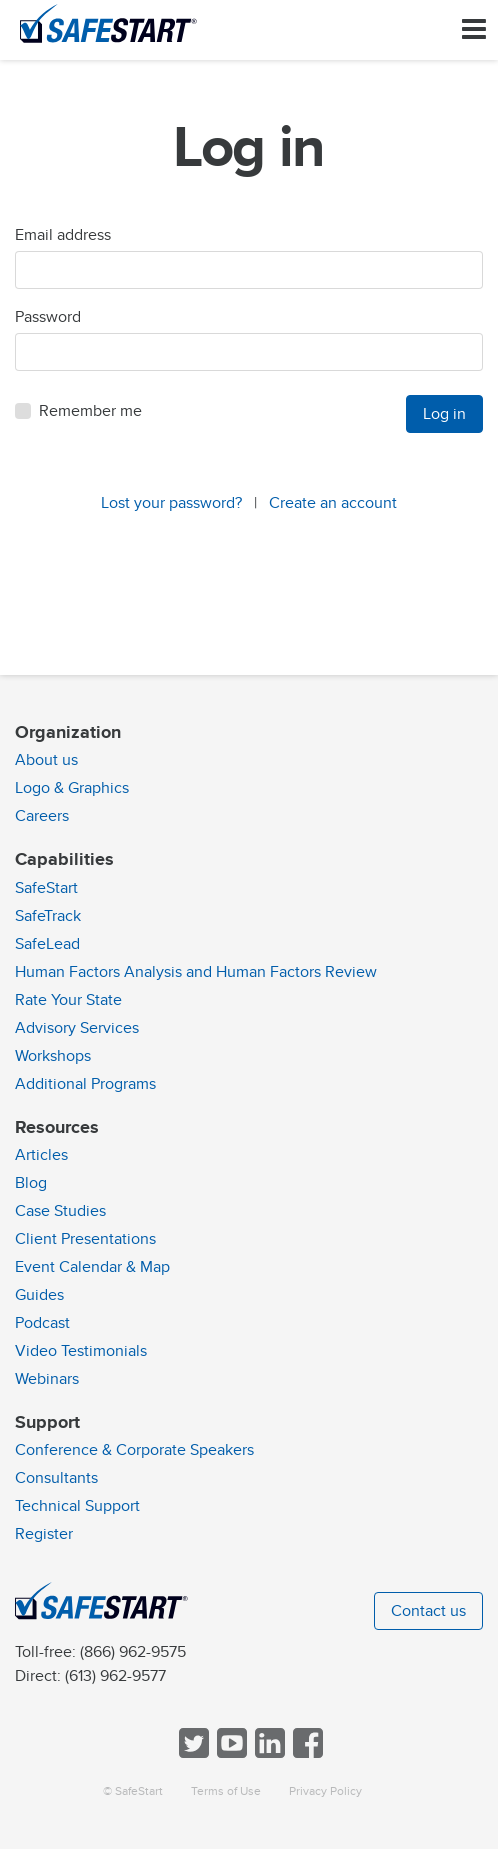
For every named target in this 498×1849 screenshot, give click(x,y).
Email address (63, 235)
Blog (31, 1183)
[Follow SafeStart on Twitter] (192, 1753)
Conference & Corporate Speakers (134, 1450)
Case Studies (60, 1211)
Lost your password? (171, 503)
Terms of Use (226, 1791)
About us (46, 760)
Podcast (42, 1323)
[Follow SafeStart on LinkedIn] (268, 1753)
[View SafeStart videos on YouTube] (230, 1753)
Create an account (333, 503)
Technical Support (77, 1506)
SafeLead (47, 944)
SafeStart (46, 888)
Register (44, 1534)
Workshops (53, 1056)
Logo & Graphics (72, 788)
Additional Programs (85, 1084)
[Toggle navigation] (474, 29)
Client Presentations (85, 1239)
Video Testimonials (81, 1351)
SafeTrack (48, 916)
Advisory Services (77, 1028)
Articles (41, 1155)
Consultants (56, 1478)
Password (48, 317)
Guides (39, 1295)
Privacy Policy (325, 1791)
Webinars (47, 1379)
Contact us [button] (428, 1611)
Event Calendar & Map (92, 1267)
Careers (42, 816)
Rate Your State (68, 1000)
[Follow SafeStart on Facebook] (306, 1753)
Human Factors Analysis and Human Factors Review (196, 972)
